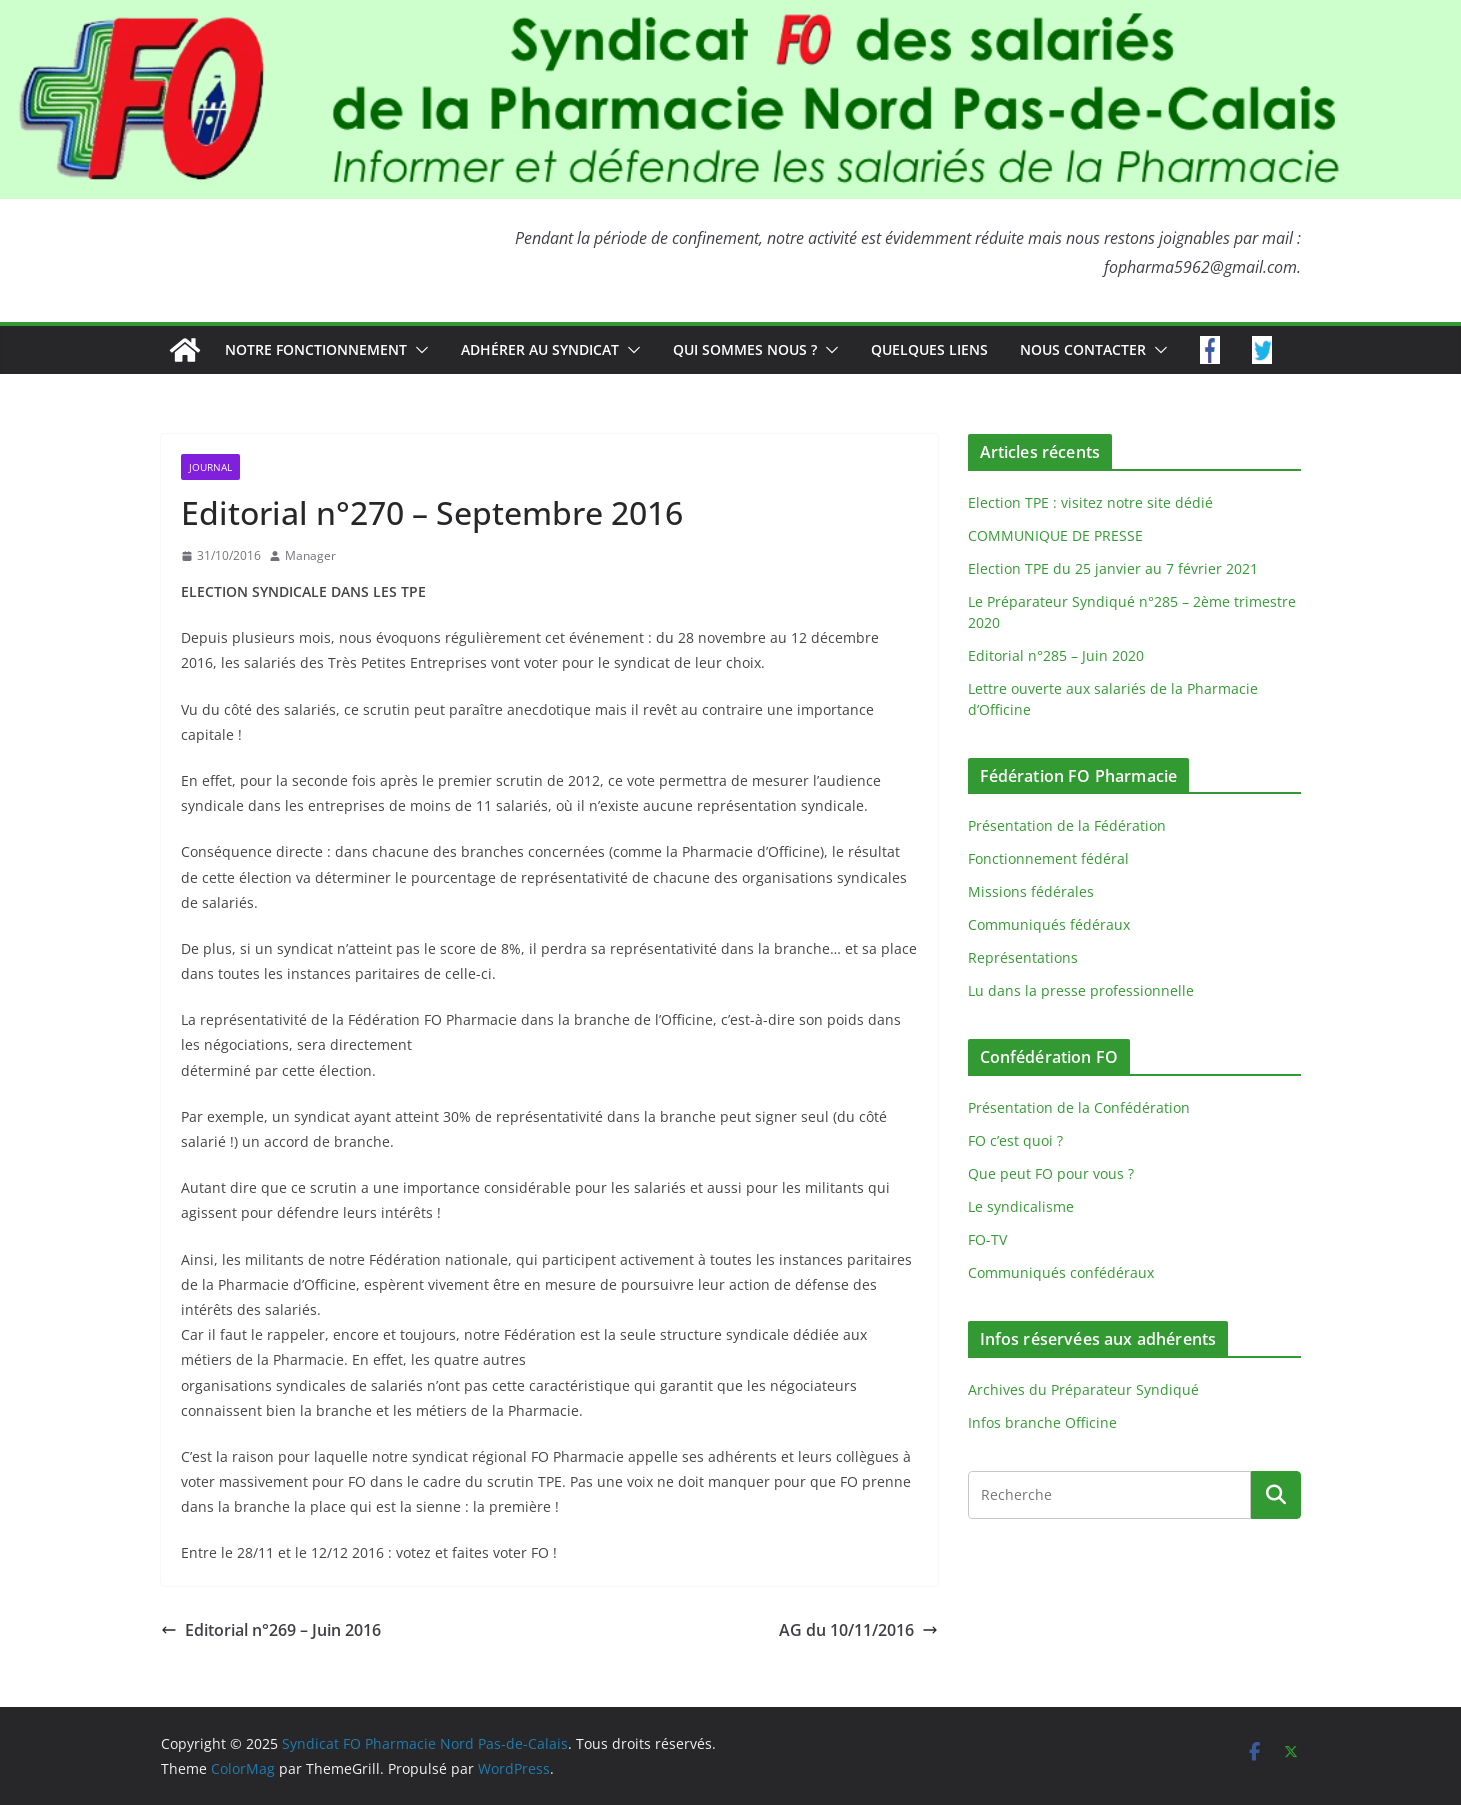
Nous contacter (1083, 349)
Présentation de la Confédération (1079, 1107)
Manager (310, 555)
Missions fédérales (1031, 891)
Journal (210, 467)
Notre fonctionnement (316, 349)
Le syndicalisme (1021, 1206)
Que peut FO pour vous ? (1051, 1173)
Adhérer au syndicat (540, 349)
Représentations (1023, 957)
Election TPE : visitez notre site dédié (1090, 502)
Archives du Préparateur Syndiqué (1083, 1389)
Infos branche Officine (1042, 1422)
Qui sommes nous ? (745, 349)
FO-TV (987, 1239)
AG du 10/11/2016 (858, 1630)
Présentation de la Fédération (1067, 825)
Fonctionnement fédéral (1048, 858)
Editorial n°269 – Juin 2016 (271, 1630)
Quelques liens (929, 349)
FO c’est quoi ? (1015, 1140)
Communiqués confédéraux (1061, 1272)
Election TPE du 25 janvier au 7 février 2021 (1113, 568)
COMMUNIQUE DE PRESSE (1055, 535)
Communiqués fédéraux (1049, 924)
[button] (418, 350)
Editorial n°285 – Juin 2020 (1056, 655)
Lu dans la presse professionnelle (1081, 990)
